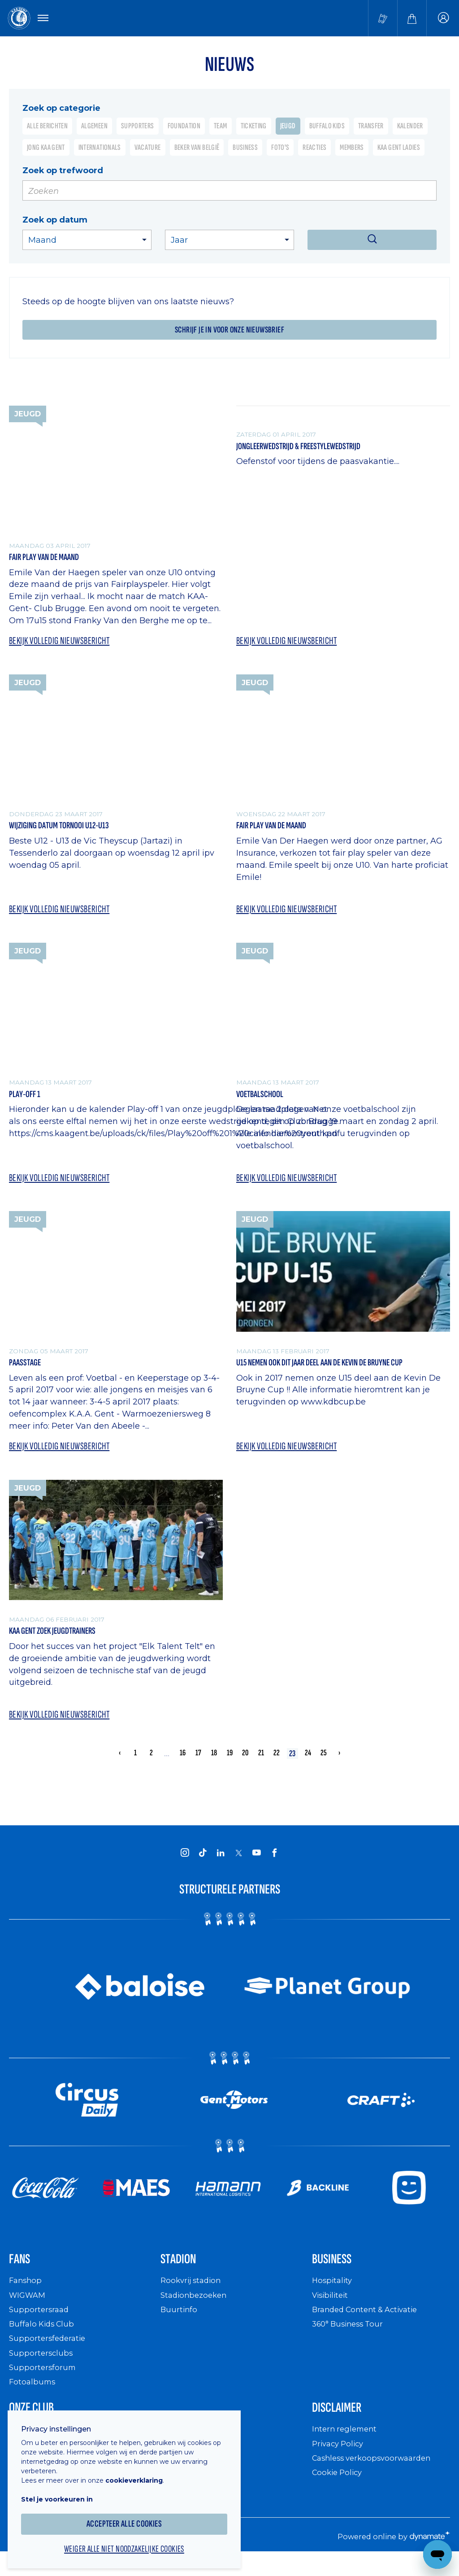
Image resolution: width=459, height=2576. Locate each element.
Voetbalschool (264, 1100)
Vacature (147, 149)
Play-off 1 (28, 1100)
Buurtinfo (179, 2325)
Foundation (184, 127)
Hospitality (333, 2296)
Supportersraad (40, 2325)
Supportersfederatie (49, 2354)
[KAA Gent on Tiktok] (202, 1865)
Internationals (99, 149)
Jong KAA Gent (46, 149)
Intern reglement (346, 2448)
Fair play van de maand (278, 830)
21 (261, 1765)
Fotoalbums (33, 2398)
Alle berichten (47, 127)
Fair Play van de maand (51, 560)
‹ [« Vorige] (119, 1765)
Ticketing (254, 127)
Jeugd (288, 127)
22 (277, 1765)
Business (245, 149)
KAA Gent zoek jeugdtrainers (62, 1641)
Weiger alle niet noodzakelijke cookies (130, 2543)
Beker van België (197, 149)
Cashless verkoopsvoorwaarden (376, 2477)
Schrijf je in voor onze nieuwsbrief (229, 331)
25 (324, 1765)
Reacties (314, 149)
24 (308, 1765)
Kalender (410, 127)
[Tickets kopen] (382, 19)
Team (220, 127)
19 (229, 1765)
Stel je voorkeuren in (63, 2492)
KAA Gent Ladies (398, 149)
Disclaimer (343, 2425)
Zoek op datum (54, 221)
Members (352, 149)
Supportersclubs (42, 2369)
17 (198, 1765)
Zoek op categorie (61, 109)
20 (245, 1765)
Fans (22, 2273)
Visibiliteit (332, 2311)
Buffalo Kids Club (43, 2340)
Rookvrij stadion (192, 2296)
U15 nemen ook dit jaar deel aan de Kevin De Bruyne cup (336, 1371)
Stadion (182, 2273)
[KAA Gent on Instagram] (184, 1865)
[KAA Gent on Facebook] (274, 1865)
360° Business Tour (350, 2340)
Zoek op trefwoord (62, 172)
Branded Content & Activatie (369, 2325)
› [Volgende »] (339, 1765)
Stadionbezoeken (195, 2311)
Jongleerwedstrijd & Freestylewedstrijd (312, 449)
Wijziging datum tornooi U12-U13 (69, 830)
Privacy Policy (340, 2462)
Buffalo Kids (327, 127)
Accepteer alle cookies (130, 2516)
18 (214, 1765)
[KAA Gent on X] (238, 1866)
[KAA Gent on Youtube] (256, 1865)
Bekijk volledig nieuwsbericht (63, 644)
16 (182, 1765)
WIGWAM (28, 2311)
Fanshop (26, 2296)
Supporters (137, 127)
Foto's (280, 149)
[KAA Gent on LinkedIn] (220, 1865)
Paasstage (28, 1371)
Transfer (371, 127)
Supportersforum (43, 2383)
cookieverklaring (140, 2473)
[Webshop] (412, 19)
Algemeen (94, 127)
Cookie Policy (339, 2492)
